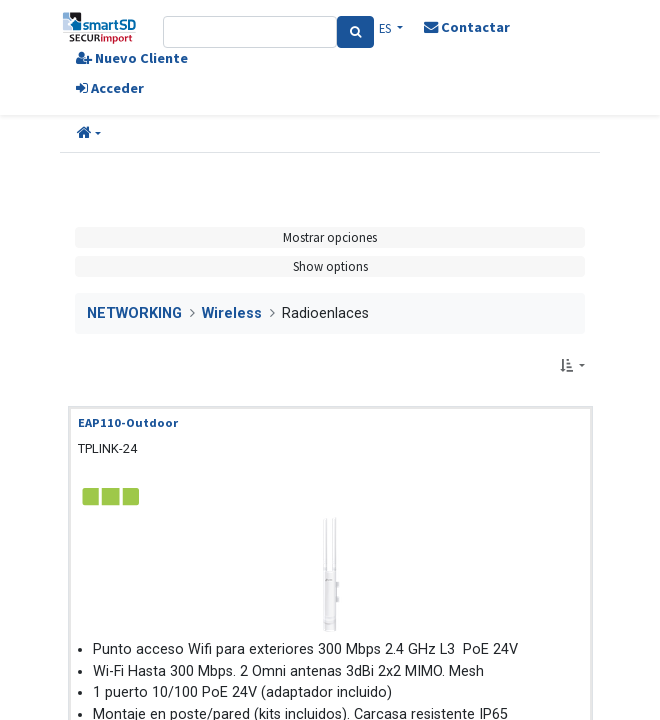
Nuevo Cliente (132, 58)
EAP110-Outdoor (128, 422)
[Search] (355, 32)
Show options (330, 266)
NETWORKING (134, 313)
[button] (89, 134)
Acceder (110, 88)
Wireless (232, 313)
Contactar (467, 27)
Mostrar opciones (330, 237)
